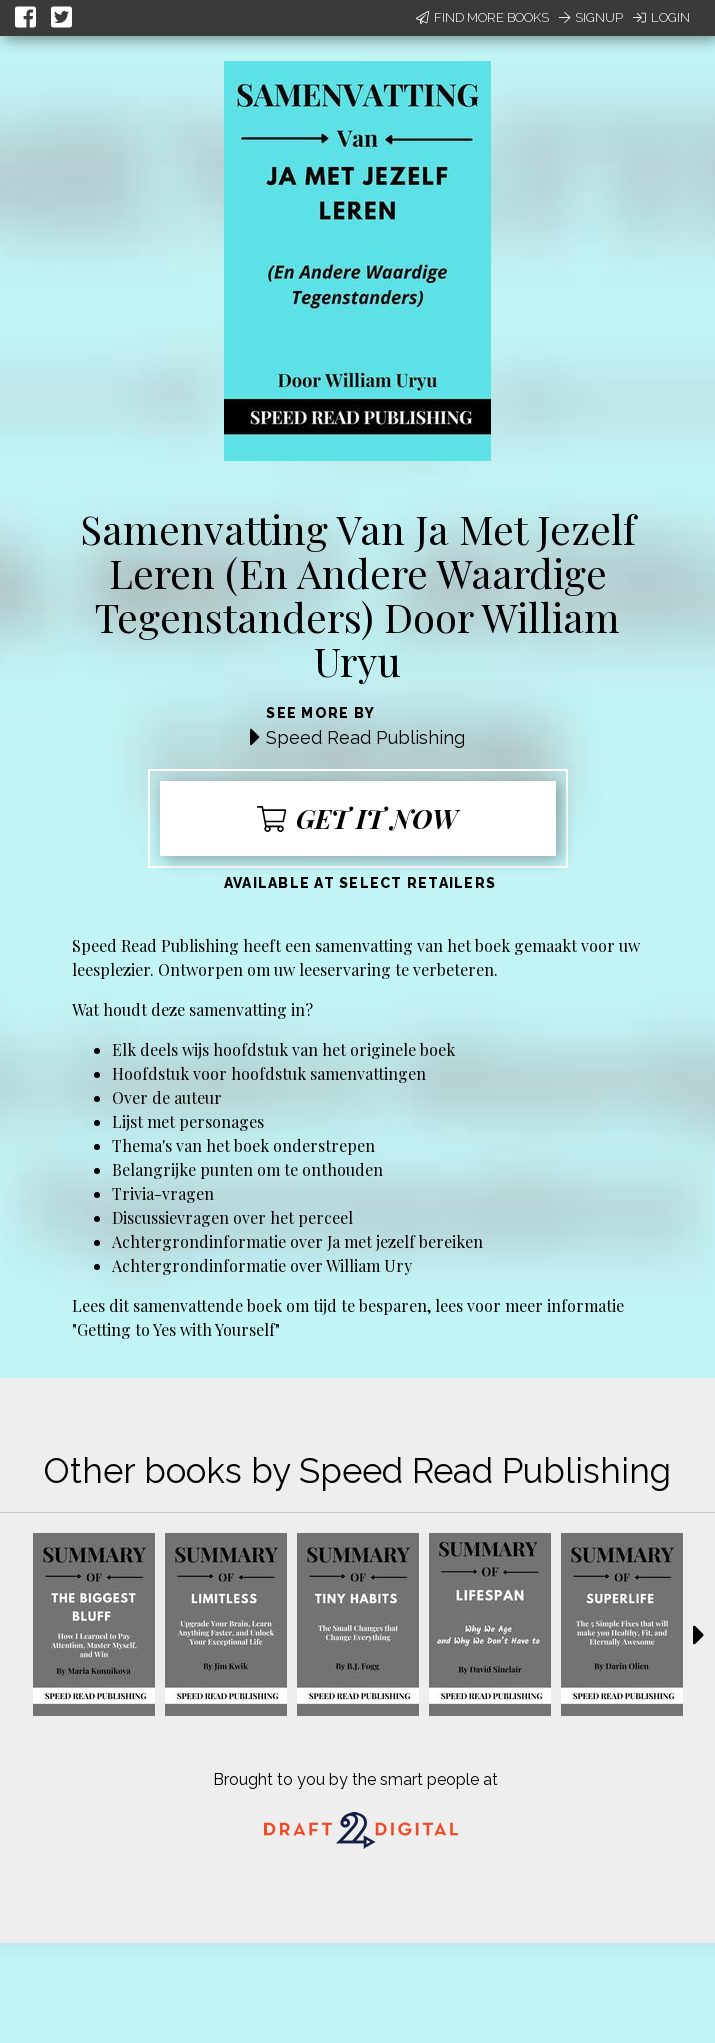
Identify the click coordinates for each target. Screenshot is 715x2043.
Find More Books (482, 17)
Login (661, 17)
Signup (591, 17)
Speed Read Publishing (365, 737)
